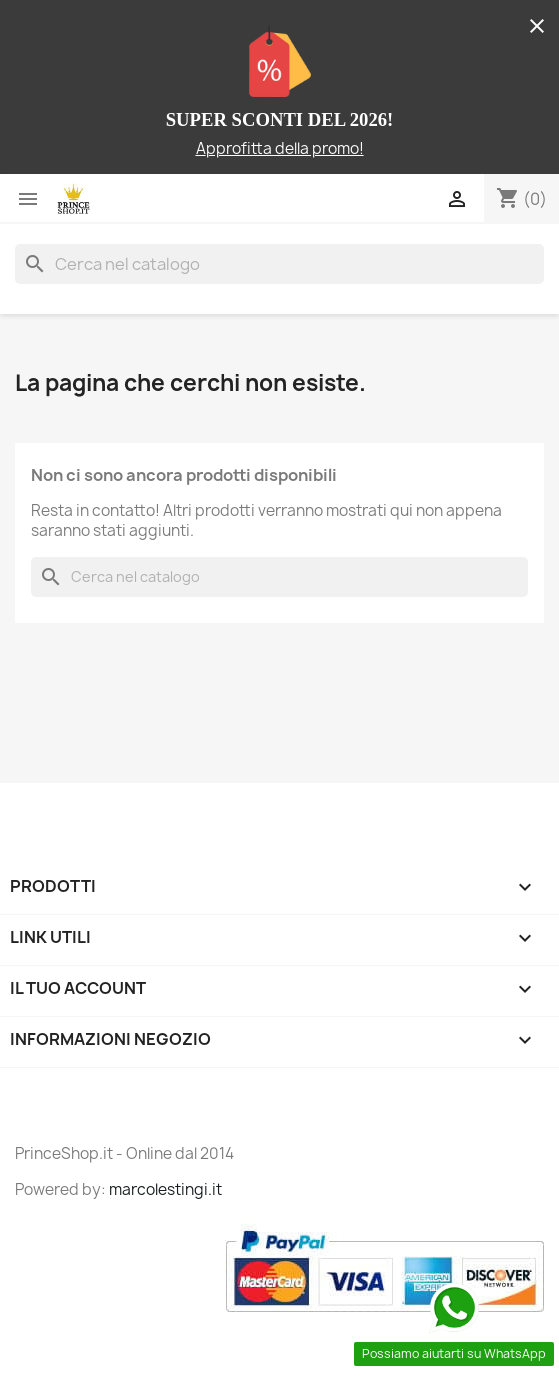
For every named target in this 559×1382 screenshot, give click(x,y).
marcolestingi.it (165, 1189)
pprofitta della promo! (285, 148)
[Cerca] (279, 264)
